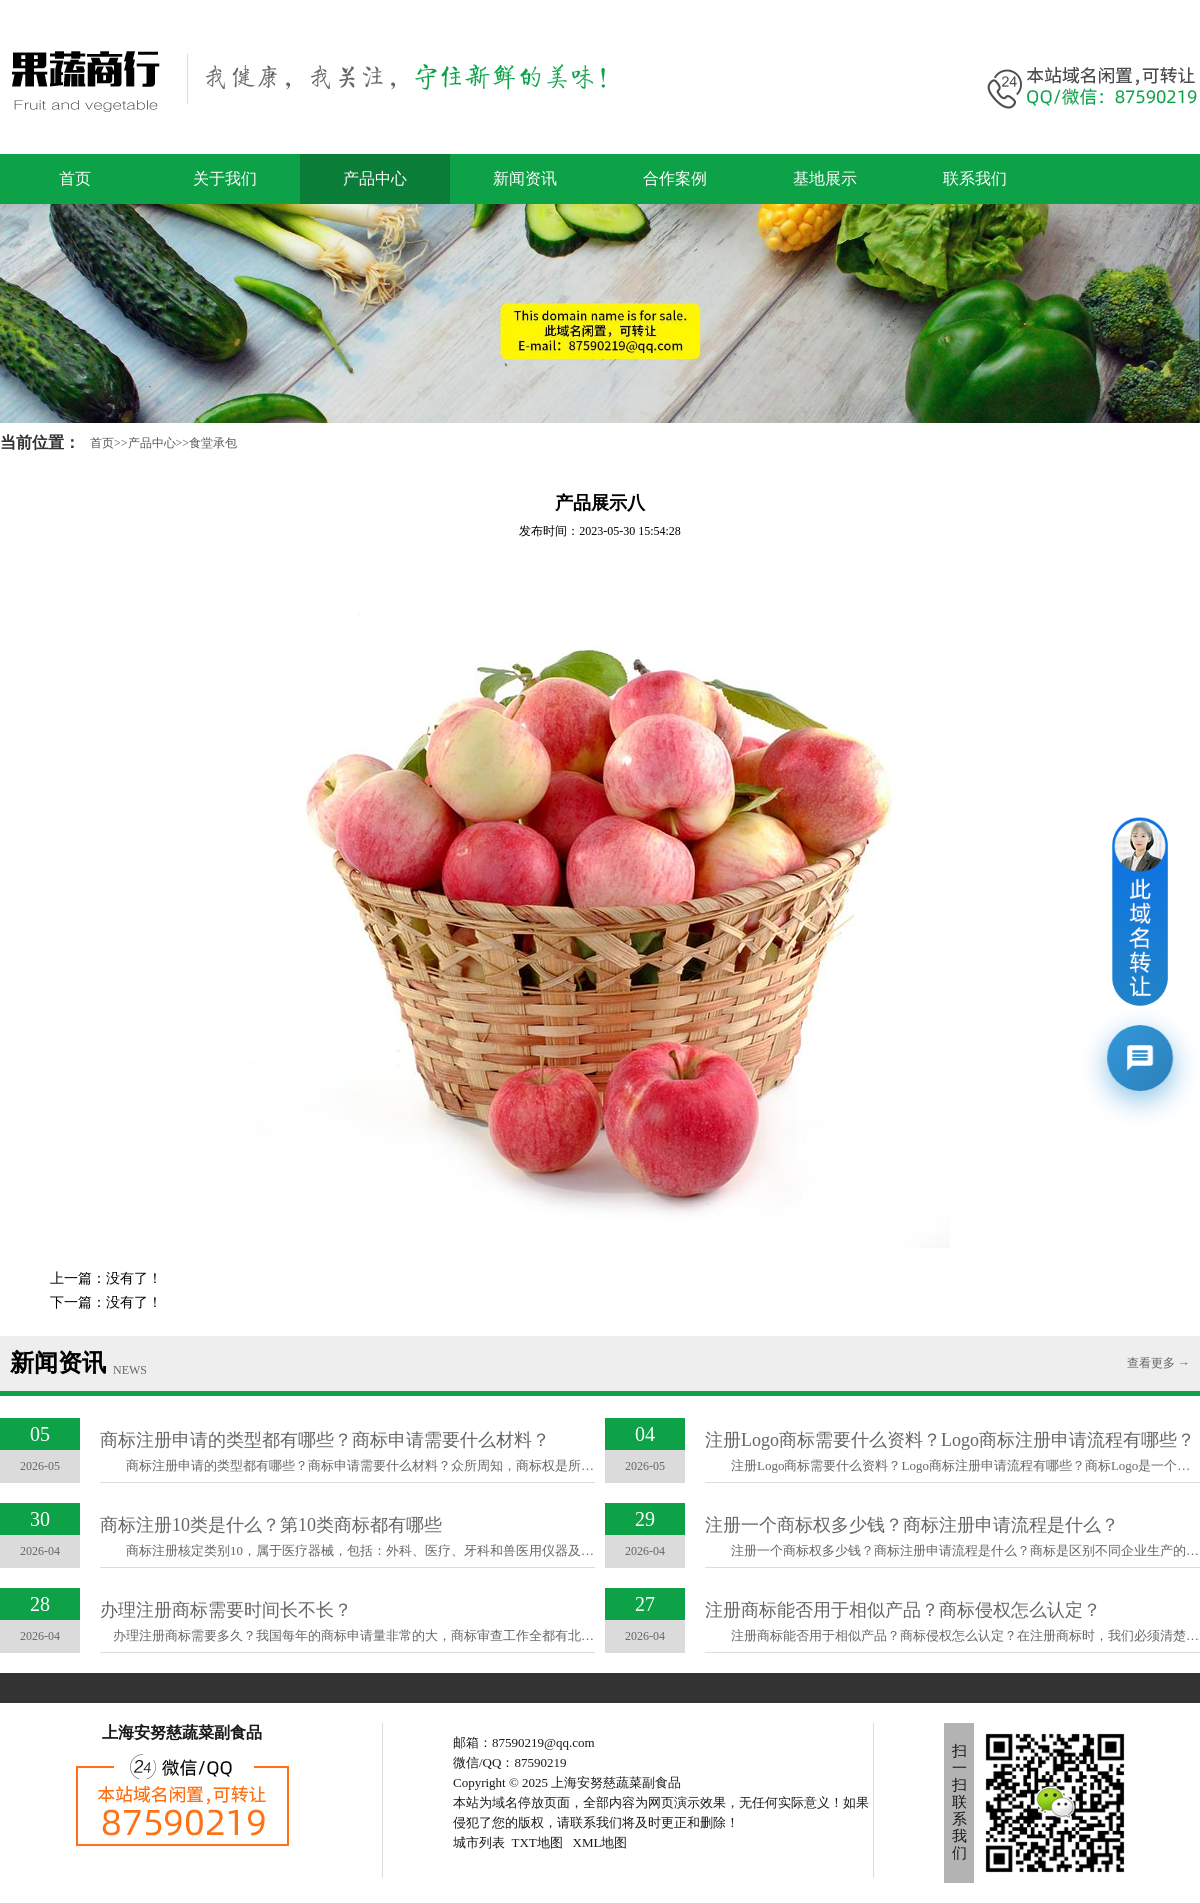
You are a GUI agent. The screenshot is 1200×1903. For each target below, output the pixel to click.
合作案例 (675, 178)
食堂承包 (213, 443)
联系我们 (975, 178)
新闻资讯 (525, 178)
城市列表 (479, 1842)
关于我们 (225, 178)
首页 (75, 178)
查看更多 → (1158, 1363)
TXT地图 (537, 1842)
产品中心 (375, 178)
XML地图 (600, 1842)
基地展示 (825, 178)
